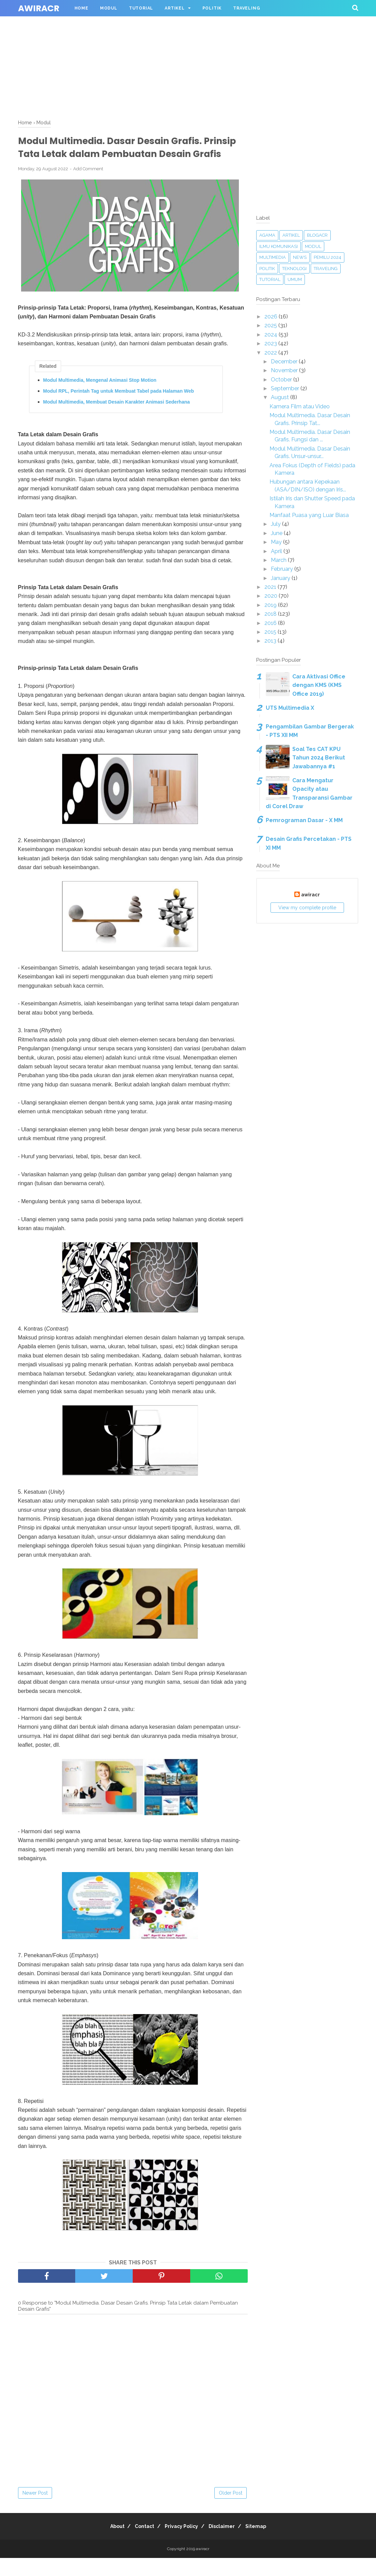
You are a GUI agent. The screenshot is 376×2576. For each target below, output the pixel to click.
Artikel (175, 8)
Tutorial (141, 8)
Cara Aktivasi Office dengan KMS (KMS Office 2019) (318, 685)
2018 (271, 614)
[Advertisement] (188, 47)
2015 (271, 632)
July (276, 524)
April (277, 551)
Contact (140, 2544)
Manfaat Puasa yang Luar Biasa (309, 515)
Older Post (230, 2511)
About (109, 2544)
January (281, 578)
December (285, 361)
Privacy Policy (181, 2544)
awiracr (38, 8)
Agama (267, 235)
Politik (212, 8)
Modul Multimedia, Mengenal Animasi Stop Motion (100, 398)
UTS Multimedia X (290, 708)
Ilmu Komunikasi (278, 246)
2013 (271, 641)
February (282, 569)
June (277, 533)
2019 (271, 605)
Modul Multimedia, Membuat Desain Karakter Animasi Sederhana (116, 420)
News (300, 257)
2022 (271, 352)
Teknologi (294, 268)
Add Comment (88, 186)
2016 (271, 623)
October (282, 379)
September (285, 388)
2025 (271, 325)
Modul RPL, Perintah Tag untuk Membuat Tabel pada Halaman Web (118, 409)
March (279, 560)
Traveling (246, 8)
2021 (271, 587)
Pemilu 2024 (327, 257)
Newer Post (35, 2511)
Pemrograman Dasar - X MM (304, 820)
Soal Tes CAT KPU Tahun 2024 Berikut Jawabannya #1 (318, 758)
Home (81, 8)
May (277, 542)
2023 (271, 343)
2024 (271, 334)
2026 (271, 316)
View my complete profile (307, 907)
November (285, 370)
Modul (108, 8)
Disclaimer (226, 2544)
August (280, 397)
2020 (271, 596)
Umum (295, 279)
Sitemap (264, 2544)
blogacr (317, 235)
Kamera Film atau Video (299, 406)
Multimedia (272, 257)
